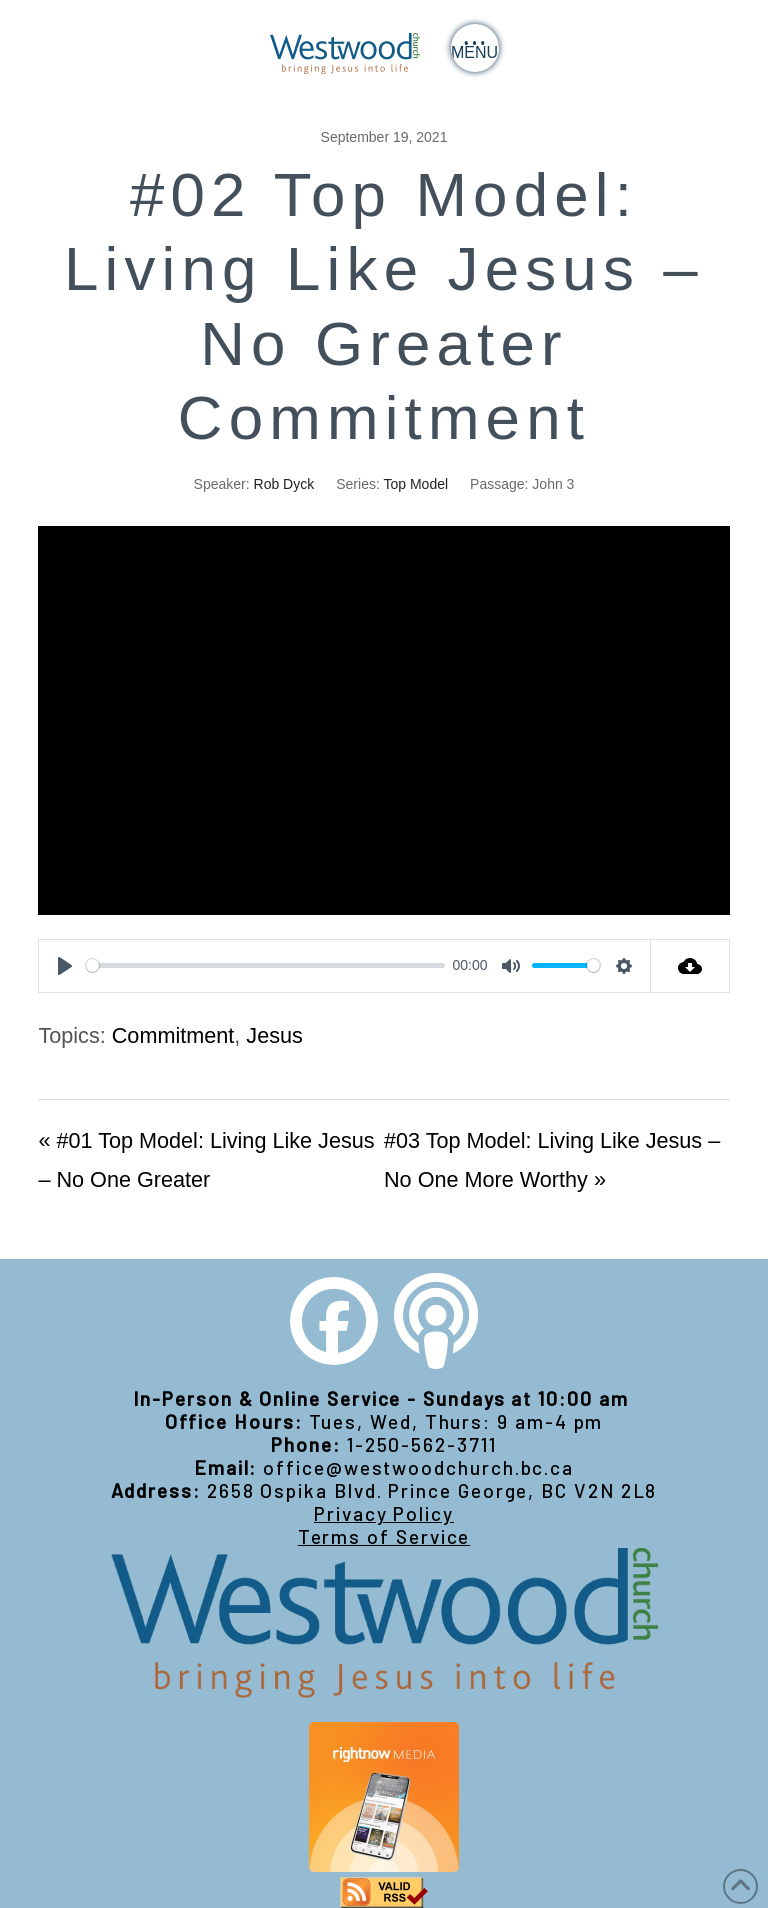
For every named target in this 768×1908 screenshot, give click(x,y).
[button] (475, 48)
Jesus (274, 1035)
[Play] (65, 966)
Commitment (173, 1035)
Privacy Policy (384, 1513)
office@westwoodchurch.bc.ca (418, 1467)
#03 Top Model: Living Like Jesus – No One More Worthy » (552, 1160)
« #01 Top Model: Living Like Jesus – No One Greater (206, 1160)
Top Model (415, 484)
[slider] (265, 965)
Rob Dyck (284, 484)
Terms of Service (384, 1536)
